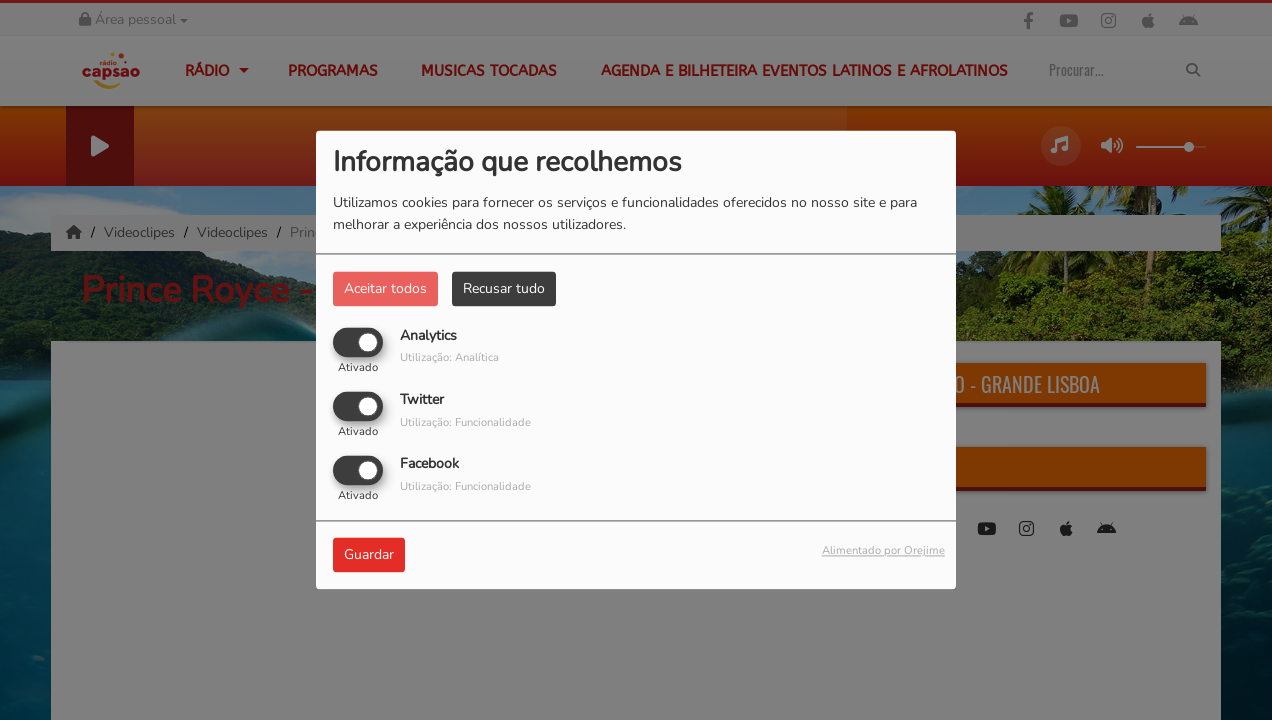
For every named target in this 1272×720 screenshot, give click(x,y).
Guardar (369, 555)
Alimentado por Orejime (883, 551)
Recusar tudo (504, 288)
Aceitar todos (385, 288)
